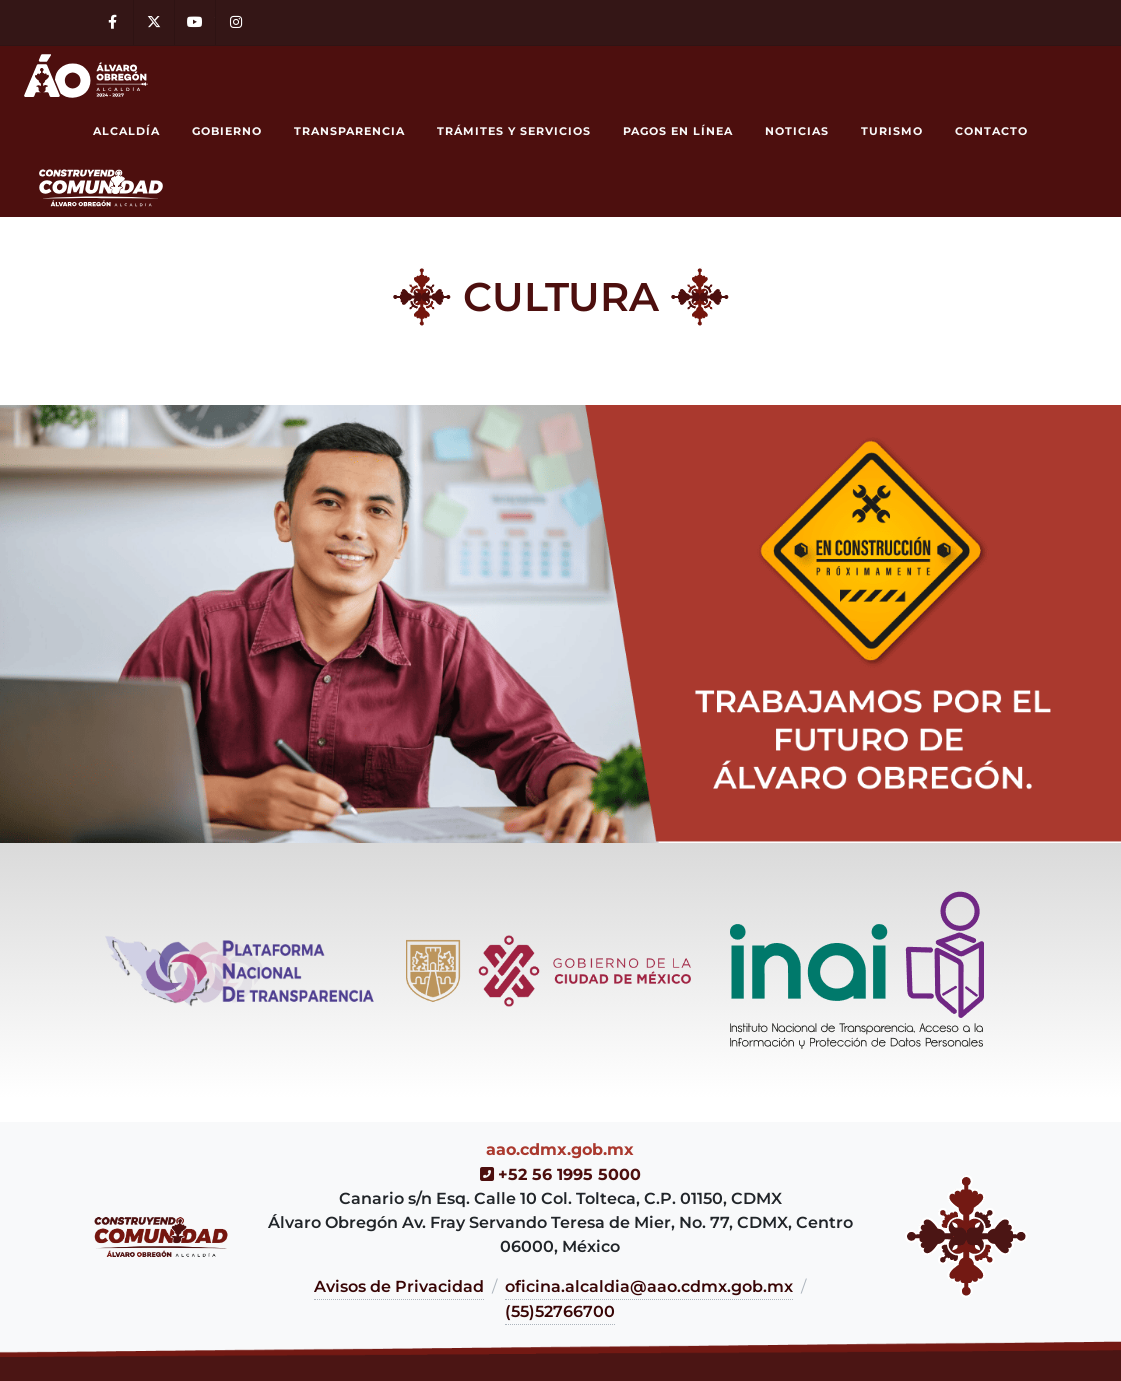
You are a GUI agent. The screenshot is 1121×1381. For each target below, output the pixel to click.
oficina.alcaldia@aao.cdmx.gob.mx (649, 1286)
